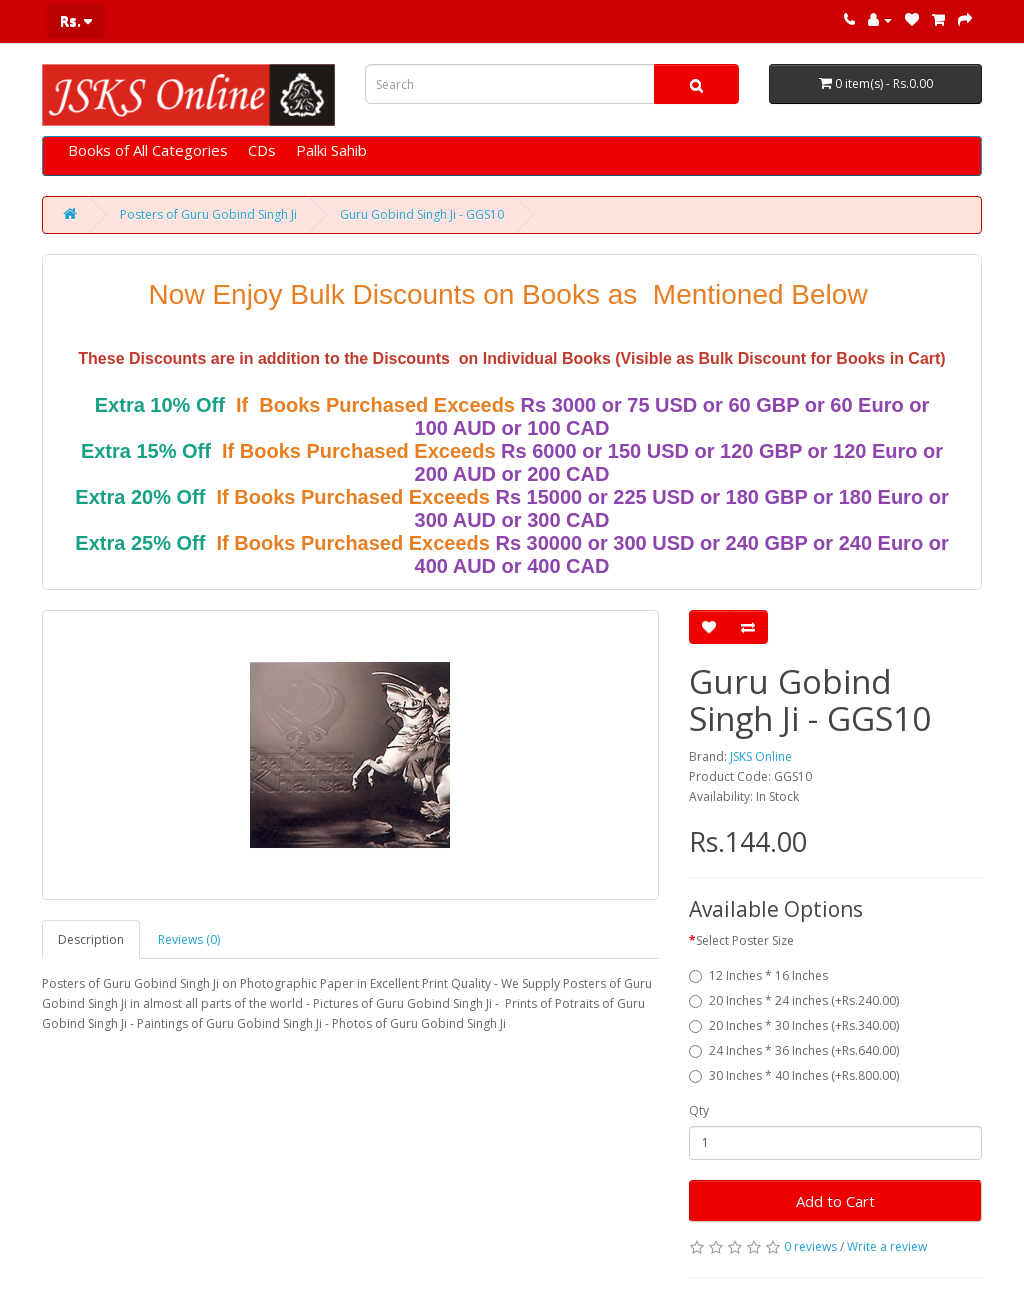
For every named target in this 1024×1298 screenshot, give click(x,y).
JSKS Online (761, 756)
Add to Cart (835, 1201)
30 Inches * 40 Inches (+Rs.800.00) (794, 1075)
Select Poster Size (745, 940)
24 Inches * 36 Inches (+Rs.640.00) (794, 1050)
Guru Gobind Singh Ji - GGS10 (422, 214)
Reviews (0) (189, 939)
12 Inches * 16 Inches (758, 975)
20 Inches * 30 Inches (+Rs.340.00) (794, 1025)
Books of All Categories (148, 150)
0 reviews (810, 1246)
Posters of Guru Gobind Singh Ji (208, 214)
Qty (699, 1110)
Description (91, 939)
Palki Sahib (331, 150)
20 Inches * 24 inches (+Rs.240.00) (794, 1000)
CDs (262, 150)
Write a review (887, 1246)
